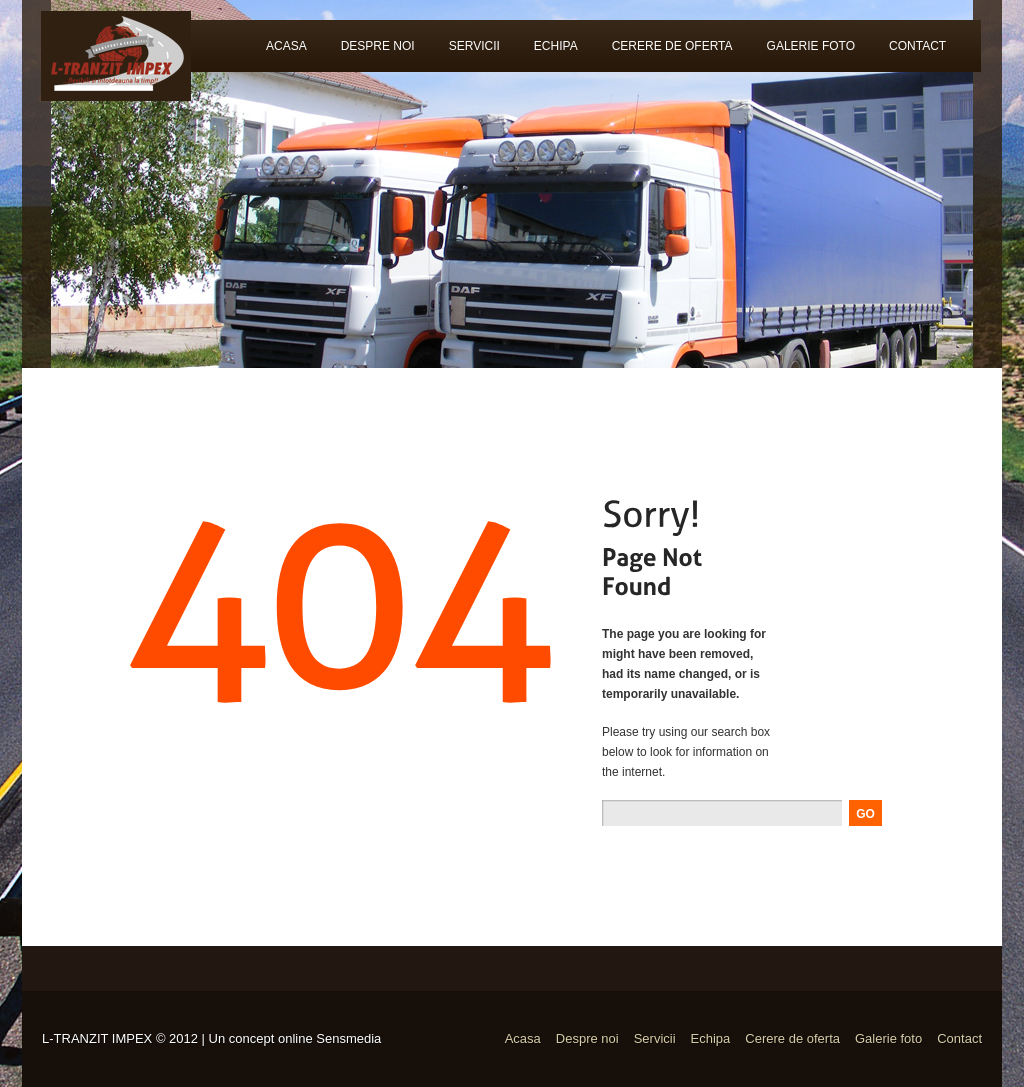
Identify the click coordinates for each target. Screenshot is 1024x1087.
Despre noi (378, 46)
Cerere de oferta (672, 46)
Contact (917, 46)
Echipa (556, 46)
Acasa (286, 46)
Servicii (474, 46)
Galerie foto (811, 46)
